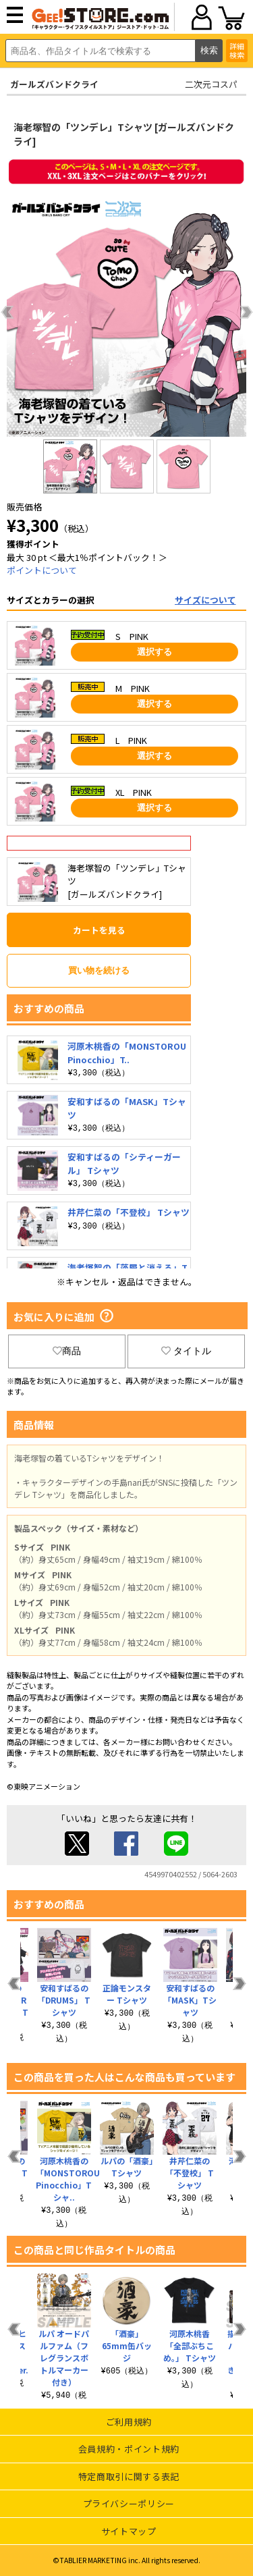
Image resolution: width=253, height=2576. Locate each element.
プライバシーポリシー (129, 2503)
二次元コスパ (211, 84)
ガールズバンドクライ (54, 84)
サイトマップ (129, 2531)
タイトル (186, 1350)
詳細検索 (236, 50)
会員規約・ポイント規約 (128, 2448)
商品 (67, 1350)
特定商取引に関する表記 (128, 2476)
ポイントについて (42, 570)
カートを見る (99, 929)
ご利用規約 (129, 2421)
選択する (154, 652)
